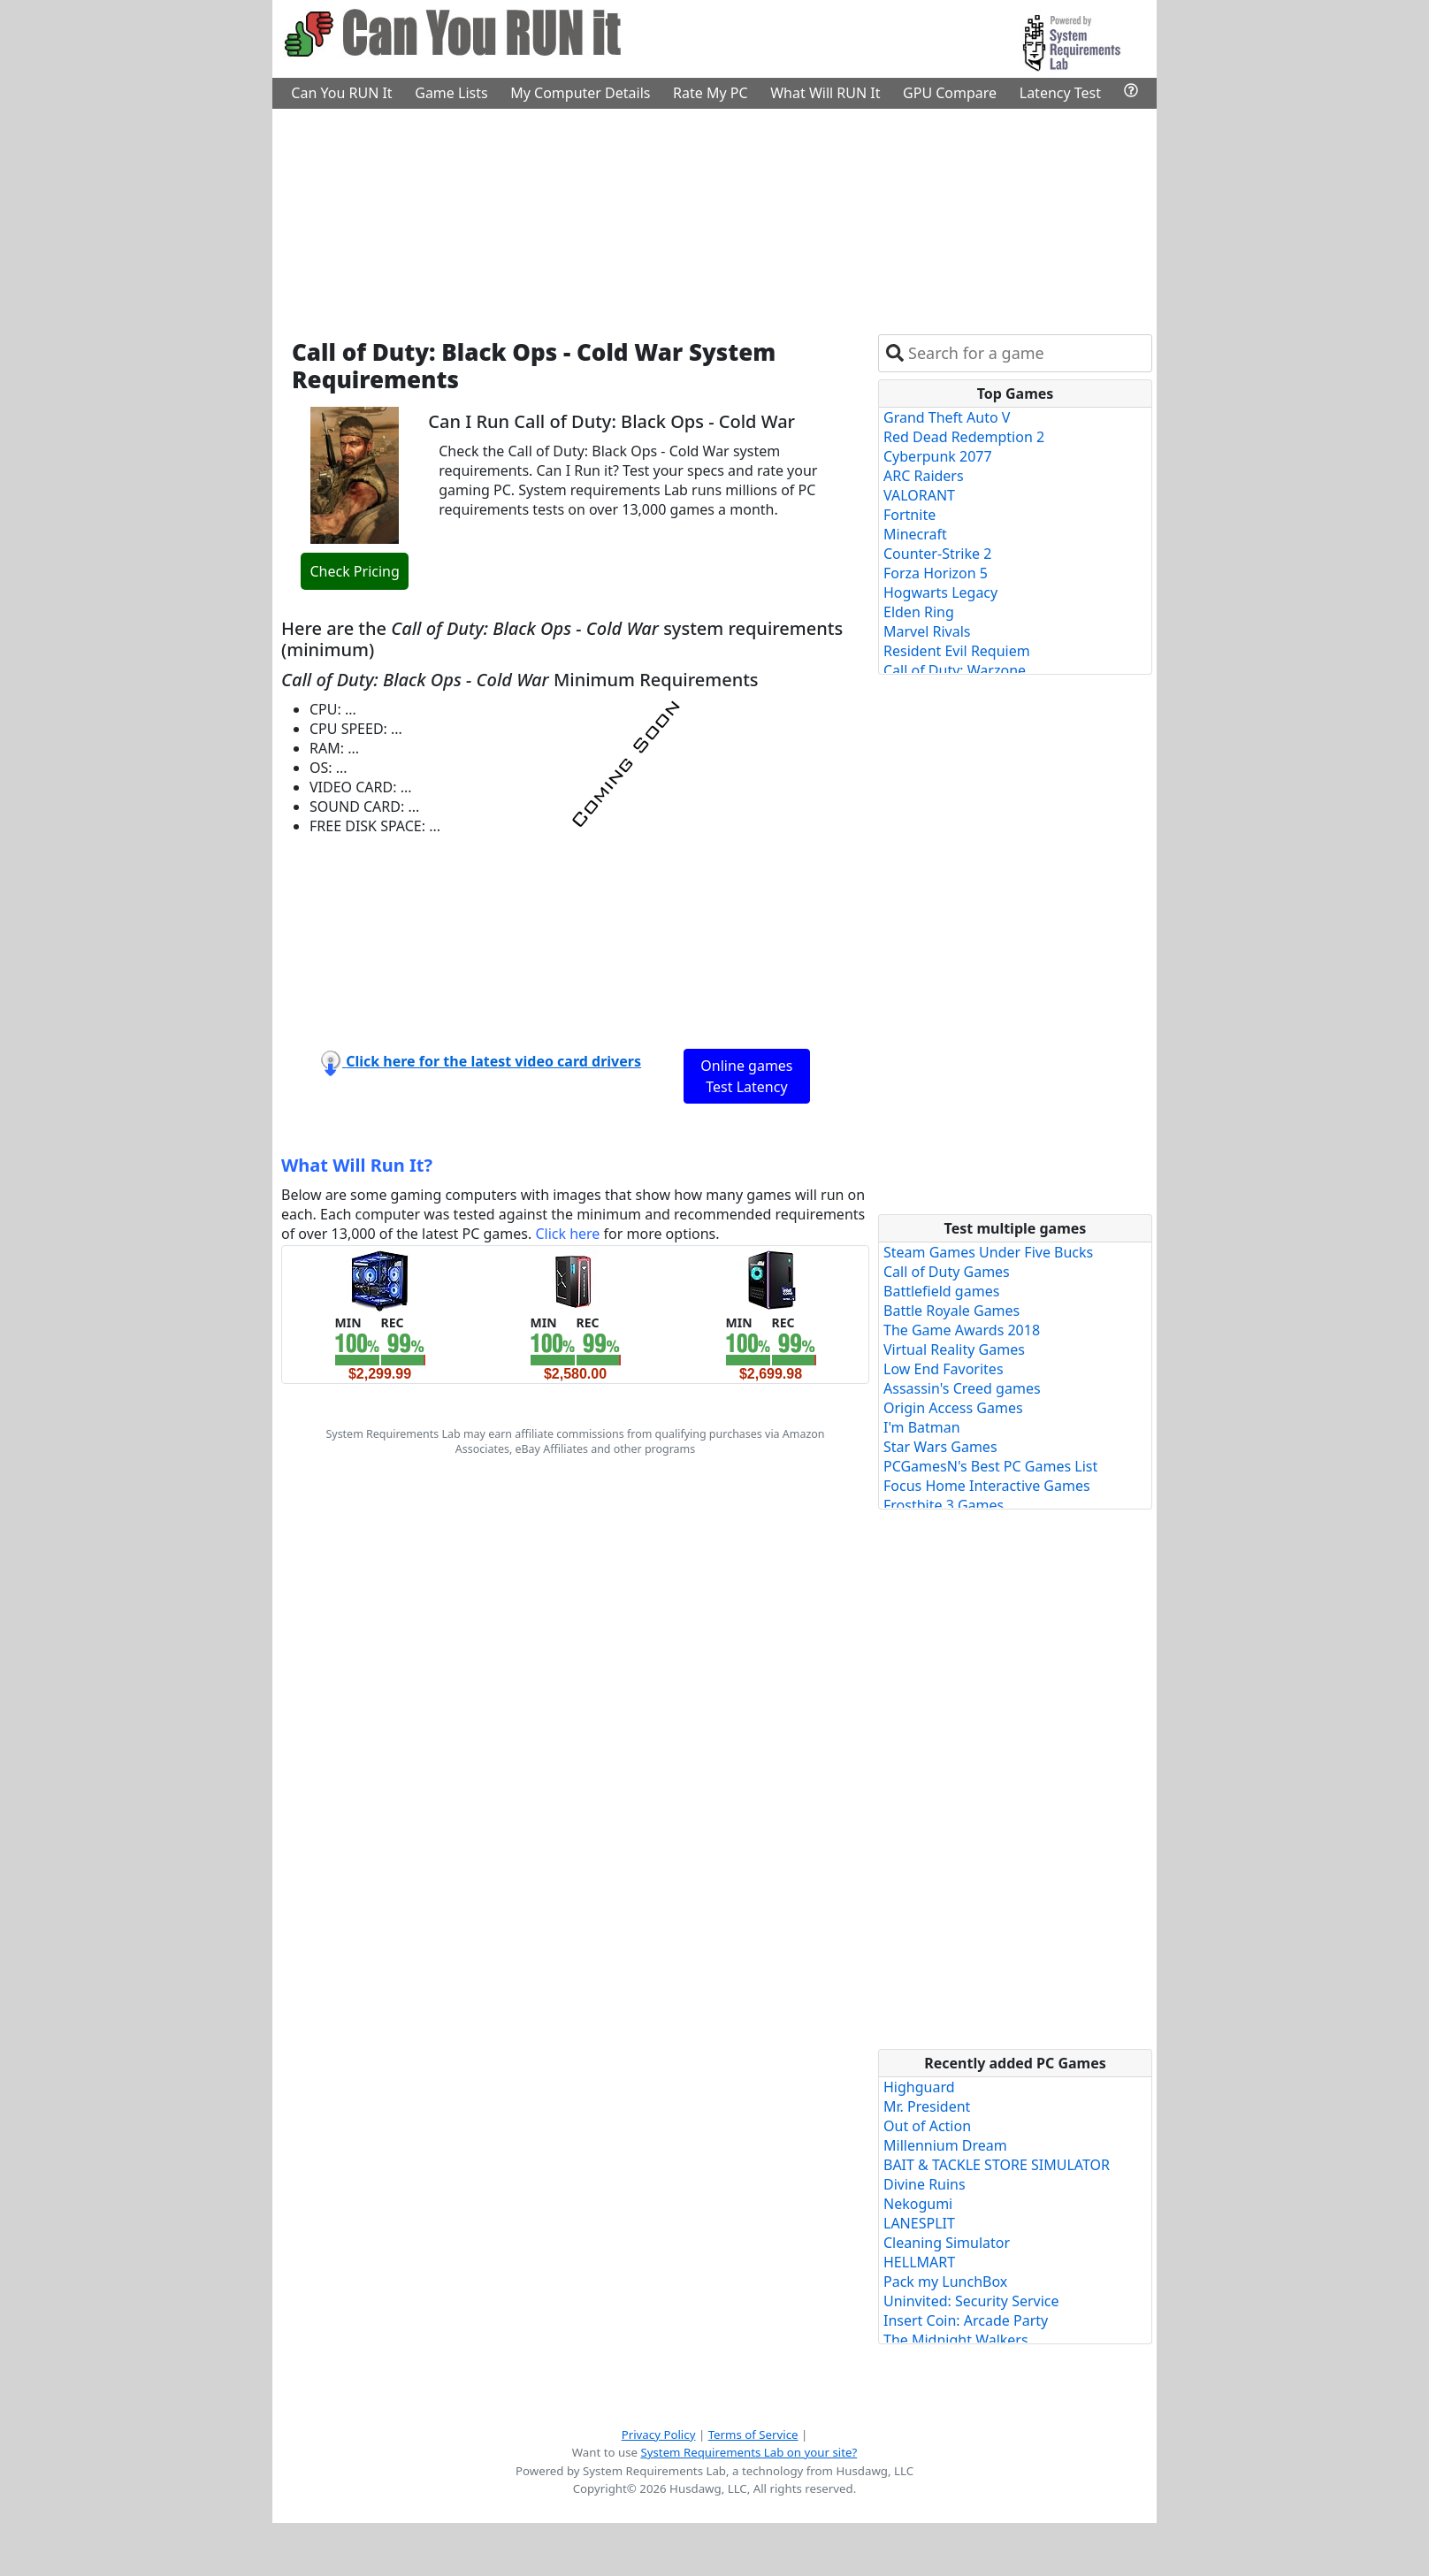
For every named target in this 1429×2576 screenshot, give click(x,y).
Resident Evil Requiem (956, 651)
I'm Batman (921, 1427)
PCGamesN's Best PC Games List (990, 1466)
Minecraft (915, 534)
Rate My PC (710, 93)
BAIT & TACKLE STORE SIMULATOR (996, 2165)
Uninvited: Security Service (971, 2301)
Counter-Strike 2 (937, 553)
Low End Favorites (943, 1369)
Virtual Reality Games (954, 1349)
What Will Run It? (356, 1165)
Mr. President (926, 2106)
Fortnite (909, 514)
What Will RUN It (825, 93)
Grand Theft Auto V (946, 417)
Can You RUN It (341, 93)
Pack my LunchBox (945, 2281)
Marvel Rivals (927, 631)
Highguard (919, 2087)
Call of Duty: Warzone (954, 670)
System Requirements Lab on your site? (748, 2452)
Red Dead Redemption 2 (963, 437)
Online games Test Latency (746, 1076)
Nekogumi (917, 2203)
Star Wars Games (940, 1446)
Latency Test (1060, 93)
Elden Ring (918, 612)
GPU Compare (950, 93)
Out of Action (927, 2126)
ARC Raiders (923, 475)
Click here (567, 1233)
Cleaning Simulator (946, 2242)
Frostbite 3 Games (943, 1505)
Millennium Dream (945, 2145)
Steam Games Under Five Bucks (988, 1252)
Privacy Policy (659, 2434)
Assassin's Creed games (962, 1388)
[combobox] (1026, 353)
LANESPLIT (919, 2223)
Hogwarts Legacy (940, 592)
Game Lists (451, 93)
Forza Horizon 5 (935, 573)
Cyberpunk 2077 (937, 456)
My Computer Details (580, 93)
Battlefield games (941, 1291)
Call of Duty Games (946, 1271)
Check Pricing (354, 571)
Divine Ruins (924, 2184)
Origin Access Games (953, 1408)
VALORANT (919, 495)
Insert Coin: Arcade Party (965, 2320)
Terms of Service (753, 2434)
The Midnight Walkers (955, 2340)
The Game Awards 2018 (961, 1330)
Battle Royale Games (951, 1310)
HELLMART (919, 2262)
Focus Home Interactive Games (986, 1485)
